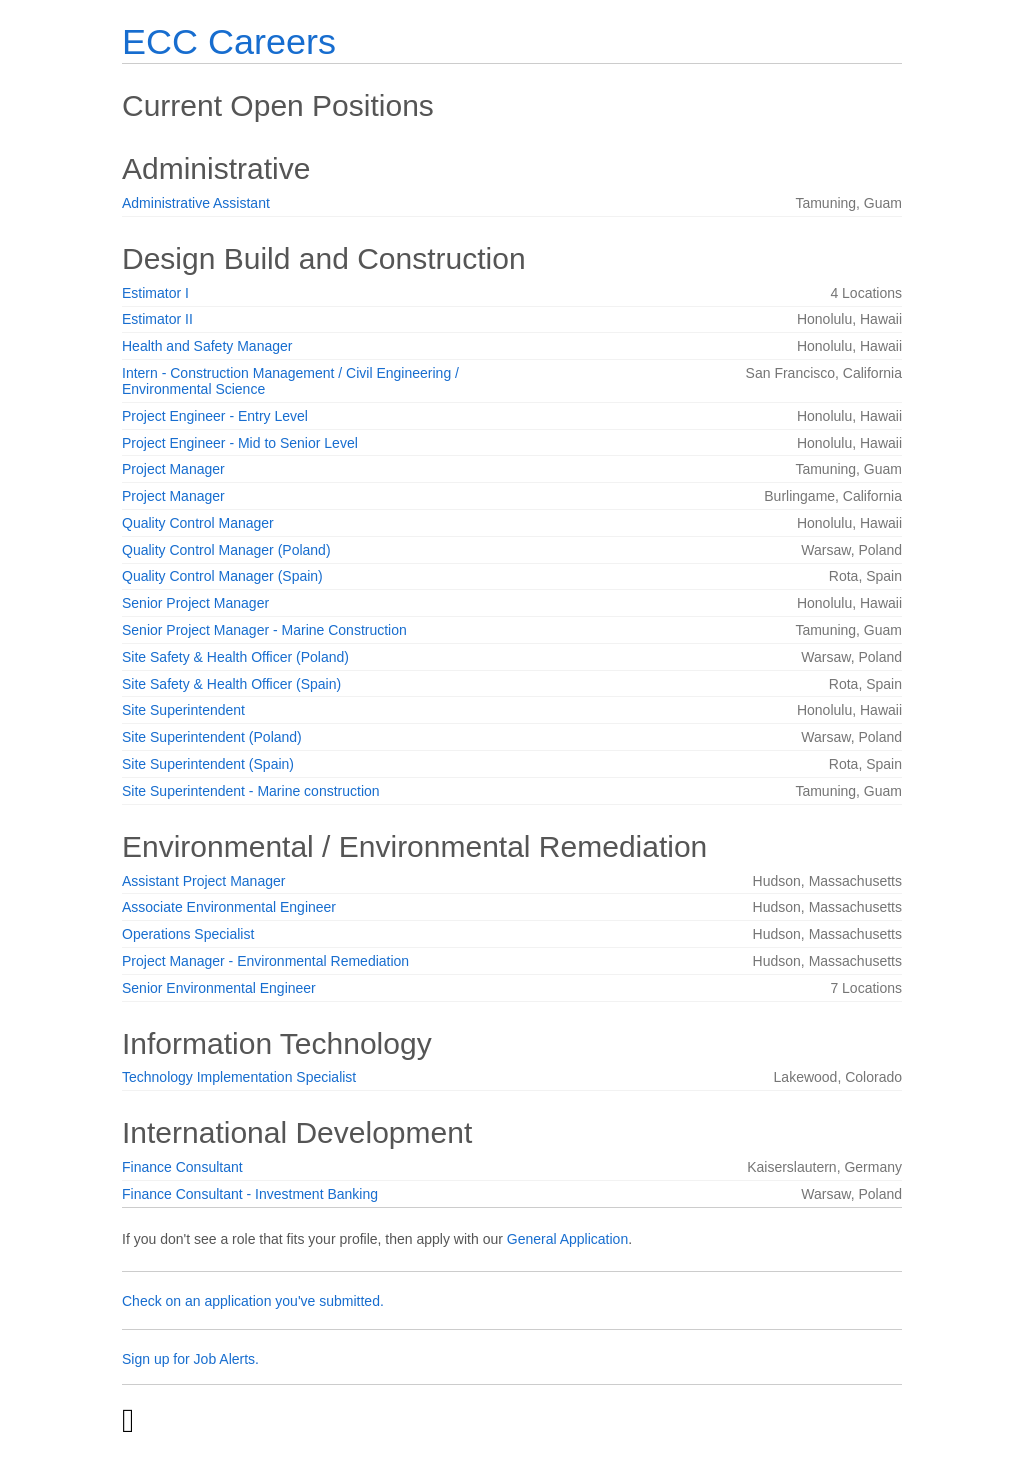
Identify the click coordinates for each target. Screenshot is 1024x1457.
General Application (567, 1239)
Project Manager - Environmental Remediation (265, 961)
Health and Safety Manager (207, 346)
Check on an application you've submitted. (253, 1301)
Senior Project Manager (195, 603)
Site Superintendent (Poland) (212, 737)
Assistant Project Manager (203, 881)
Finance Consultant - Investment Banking (250, 1194)
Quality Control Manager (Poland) (226, 550)
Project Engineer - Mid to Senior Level (240, 443)
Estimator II (157, 319)
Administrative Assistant (196, 203)
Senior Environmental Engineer (219, 988)
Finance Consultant (182, 1167)
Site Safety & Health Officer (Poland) (235, 657)
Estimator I (155, 293)
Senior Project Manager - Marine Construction (264, 630)
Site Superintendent (183, 710)
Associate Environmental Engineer (229, 907)
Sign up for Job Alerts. (190, 1359)
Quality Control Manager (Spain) (222, 576)
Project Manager (173, 469)
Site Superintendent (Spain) (208, 764)
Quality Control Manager (198, 523)
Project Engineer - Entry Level (215, 416)
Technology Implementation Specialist (239, 1077)
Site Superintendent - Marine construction (251, 791)
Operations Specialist (188, 934)
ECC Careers (229, 41)
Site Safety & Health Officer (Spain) (231, 684)
